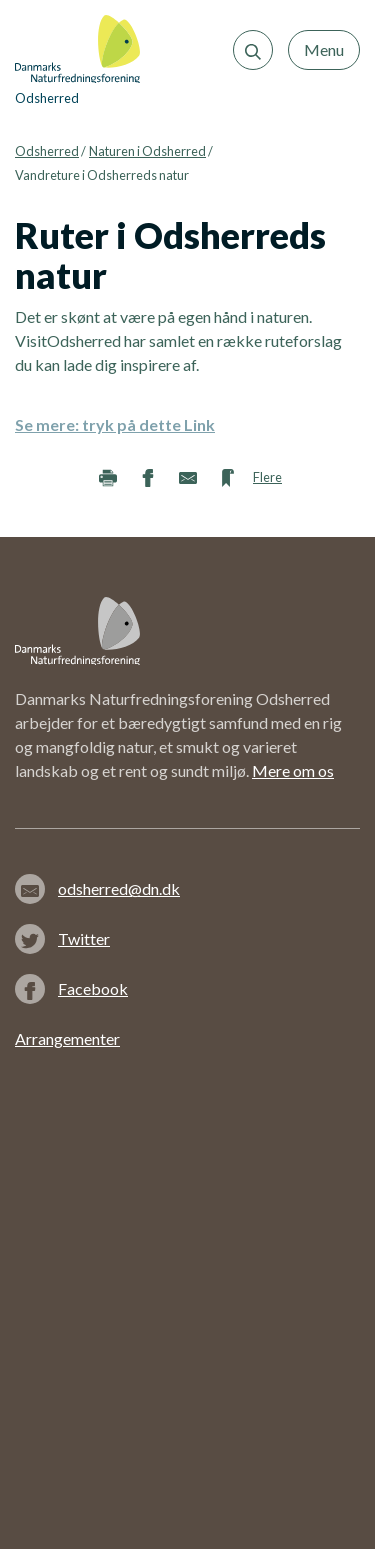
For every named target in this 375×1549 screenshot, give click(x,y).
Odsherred (47, 151)
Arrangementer (67, 1038)
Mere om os (293, 770)
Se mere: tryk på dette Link (115, 424)
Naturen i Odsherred (147, 151)
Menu (324, 49)
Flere (267, 477)
